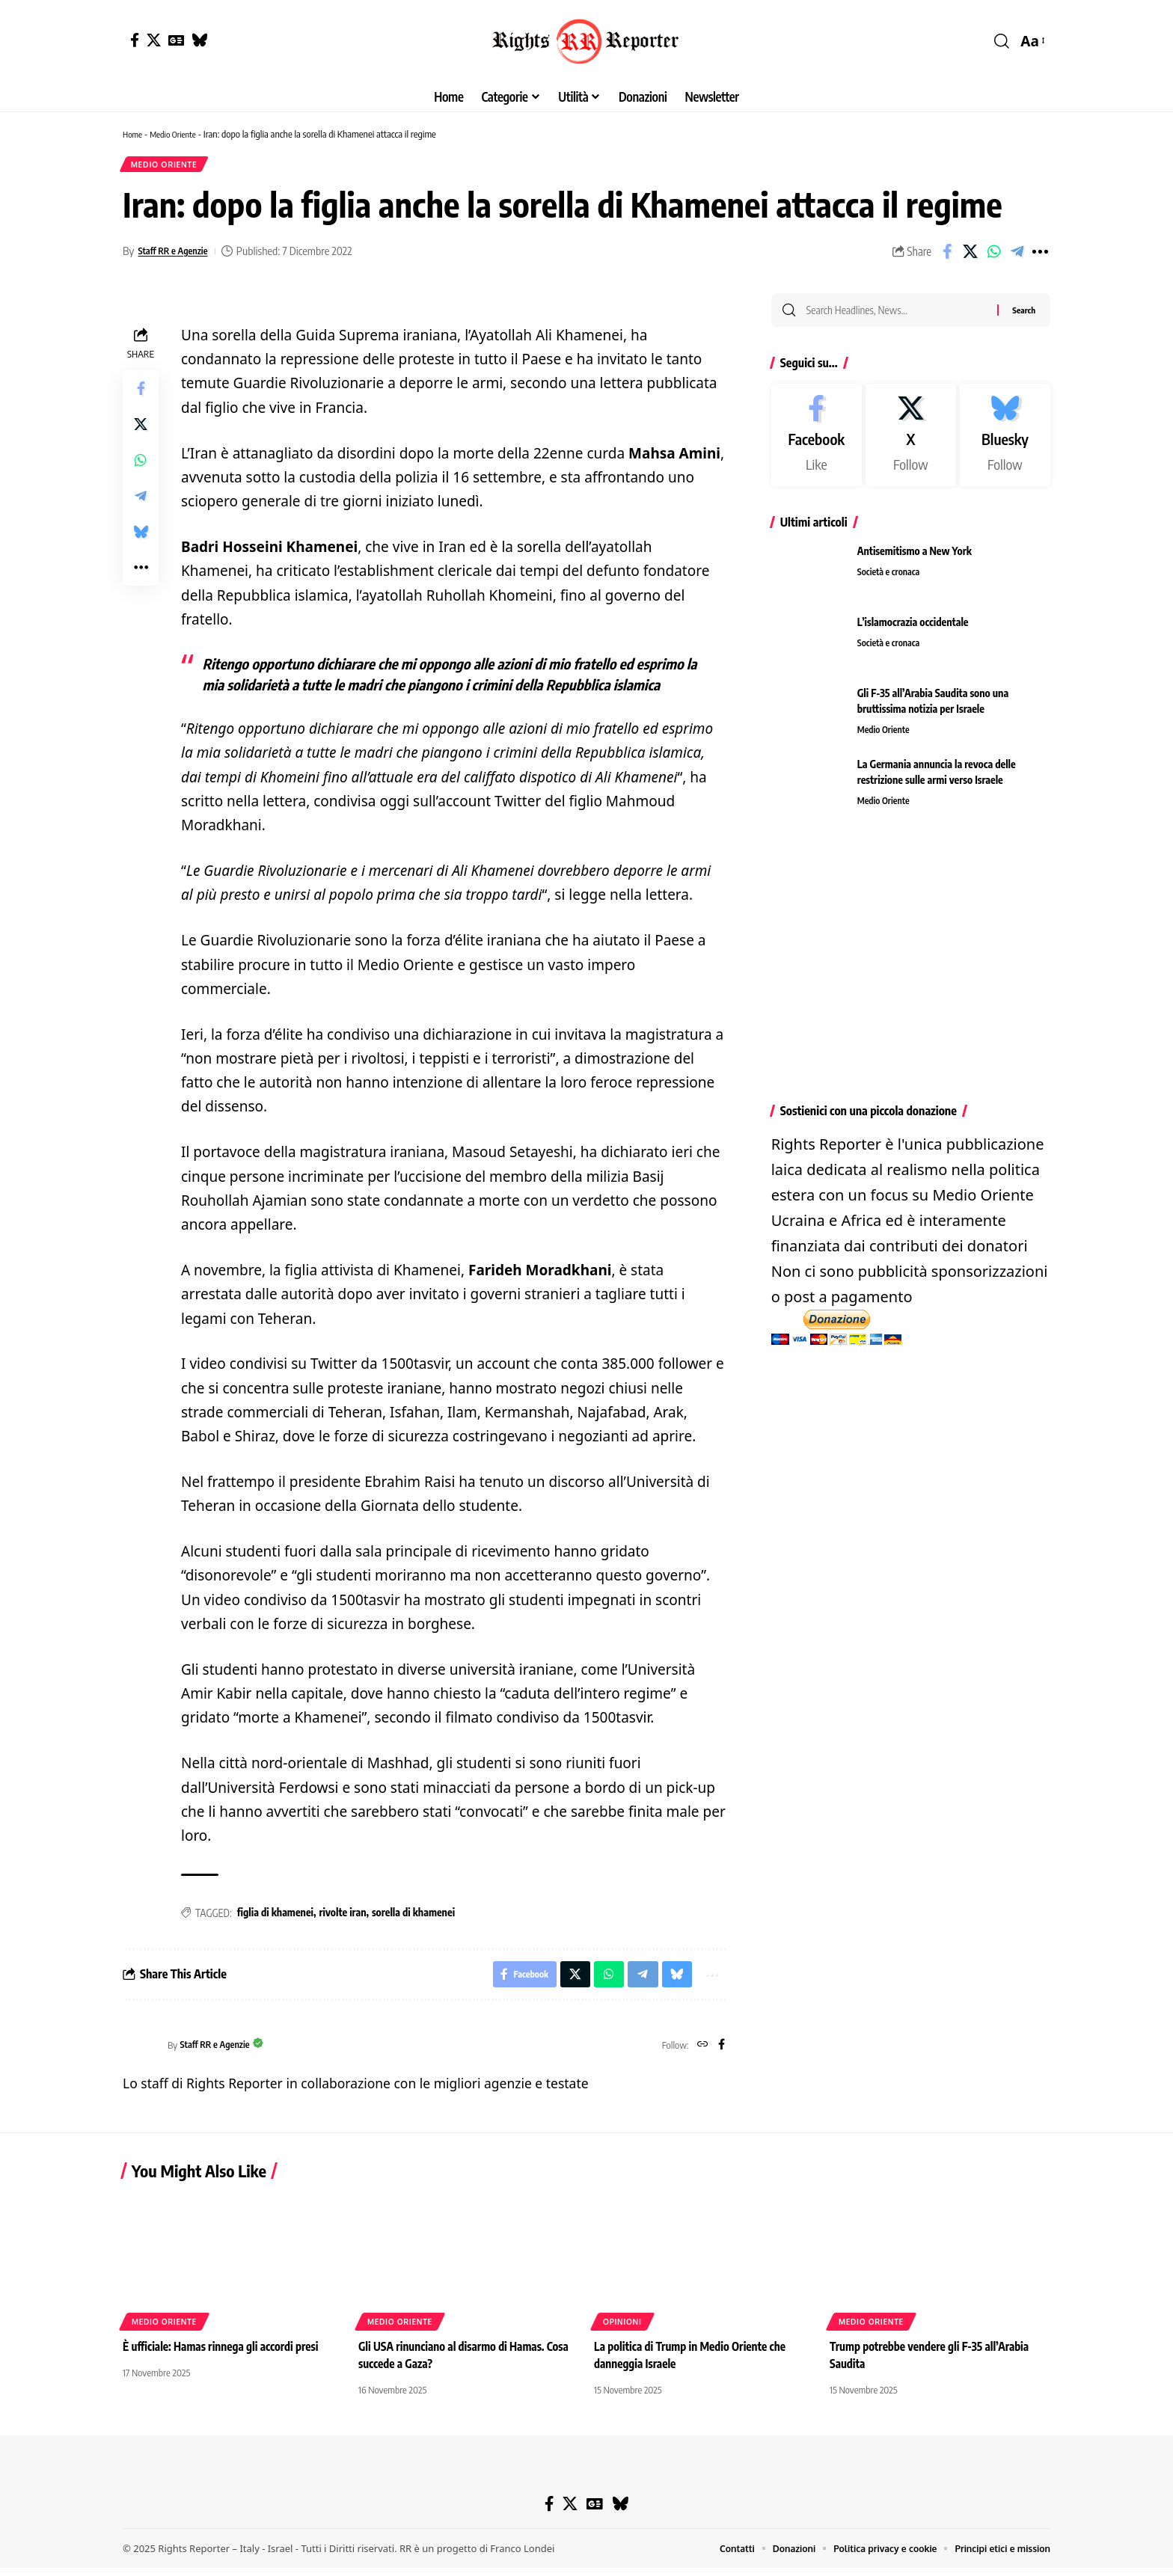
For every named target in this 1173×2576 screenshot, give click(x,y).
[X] (154, 40)
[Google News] (176, 40)
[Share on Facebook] (947, 256)
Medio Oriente (179, 134)
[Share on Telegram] (1016, 256)
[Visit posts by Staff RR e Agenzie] (141, 2053)
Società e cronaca (890, 580)
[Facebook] (134, 40)
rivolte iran (342, 1917)
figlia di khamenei (275, 1917)
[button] (1001, 41)
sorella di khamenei (413, 1917)
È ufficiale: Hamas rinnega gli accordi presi (226, 2354)
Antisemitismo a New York (914, 559)
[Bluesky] (199, 40)
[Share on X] (970, 256)
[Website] (700, 2053)
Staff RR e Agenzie (179, 255)
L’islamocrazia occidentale (913, 630)
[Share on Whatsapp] (993, 256)
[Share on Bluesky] (141, 536)
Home (134, 134)
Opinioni (622, 2329)
